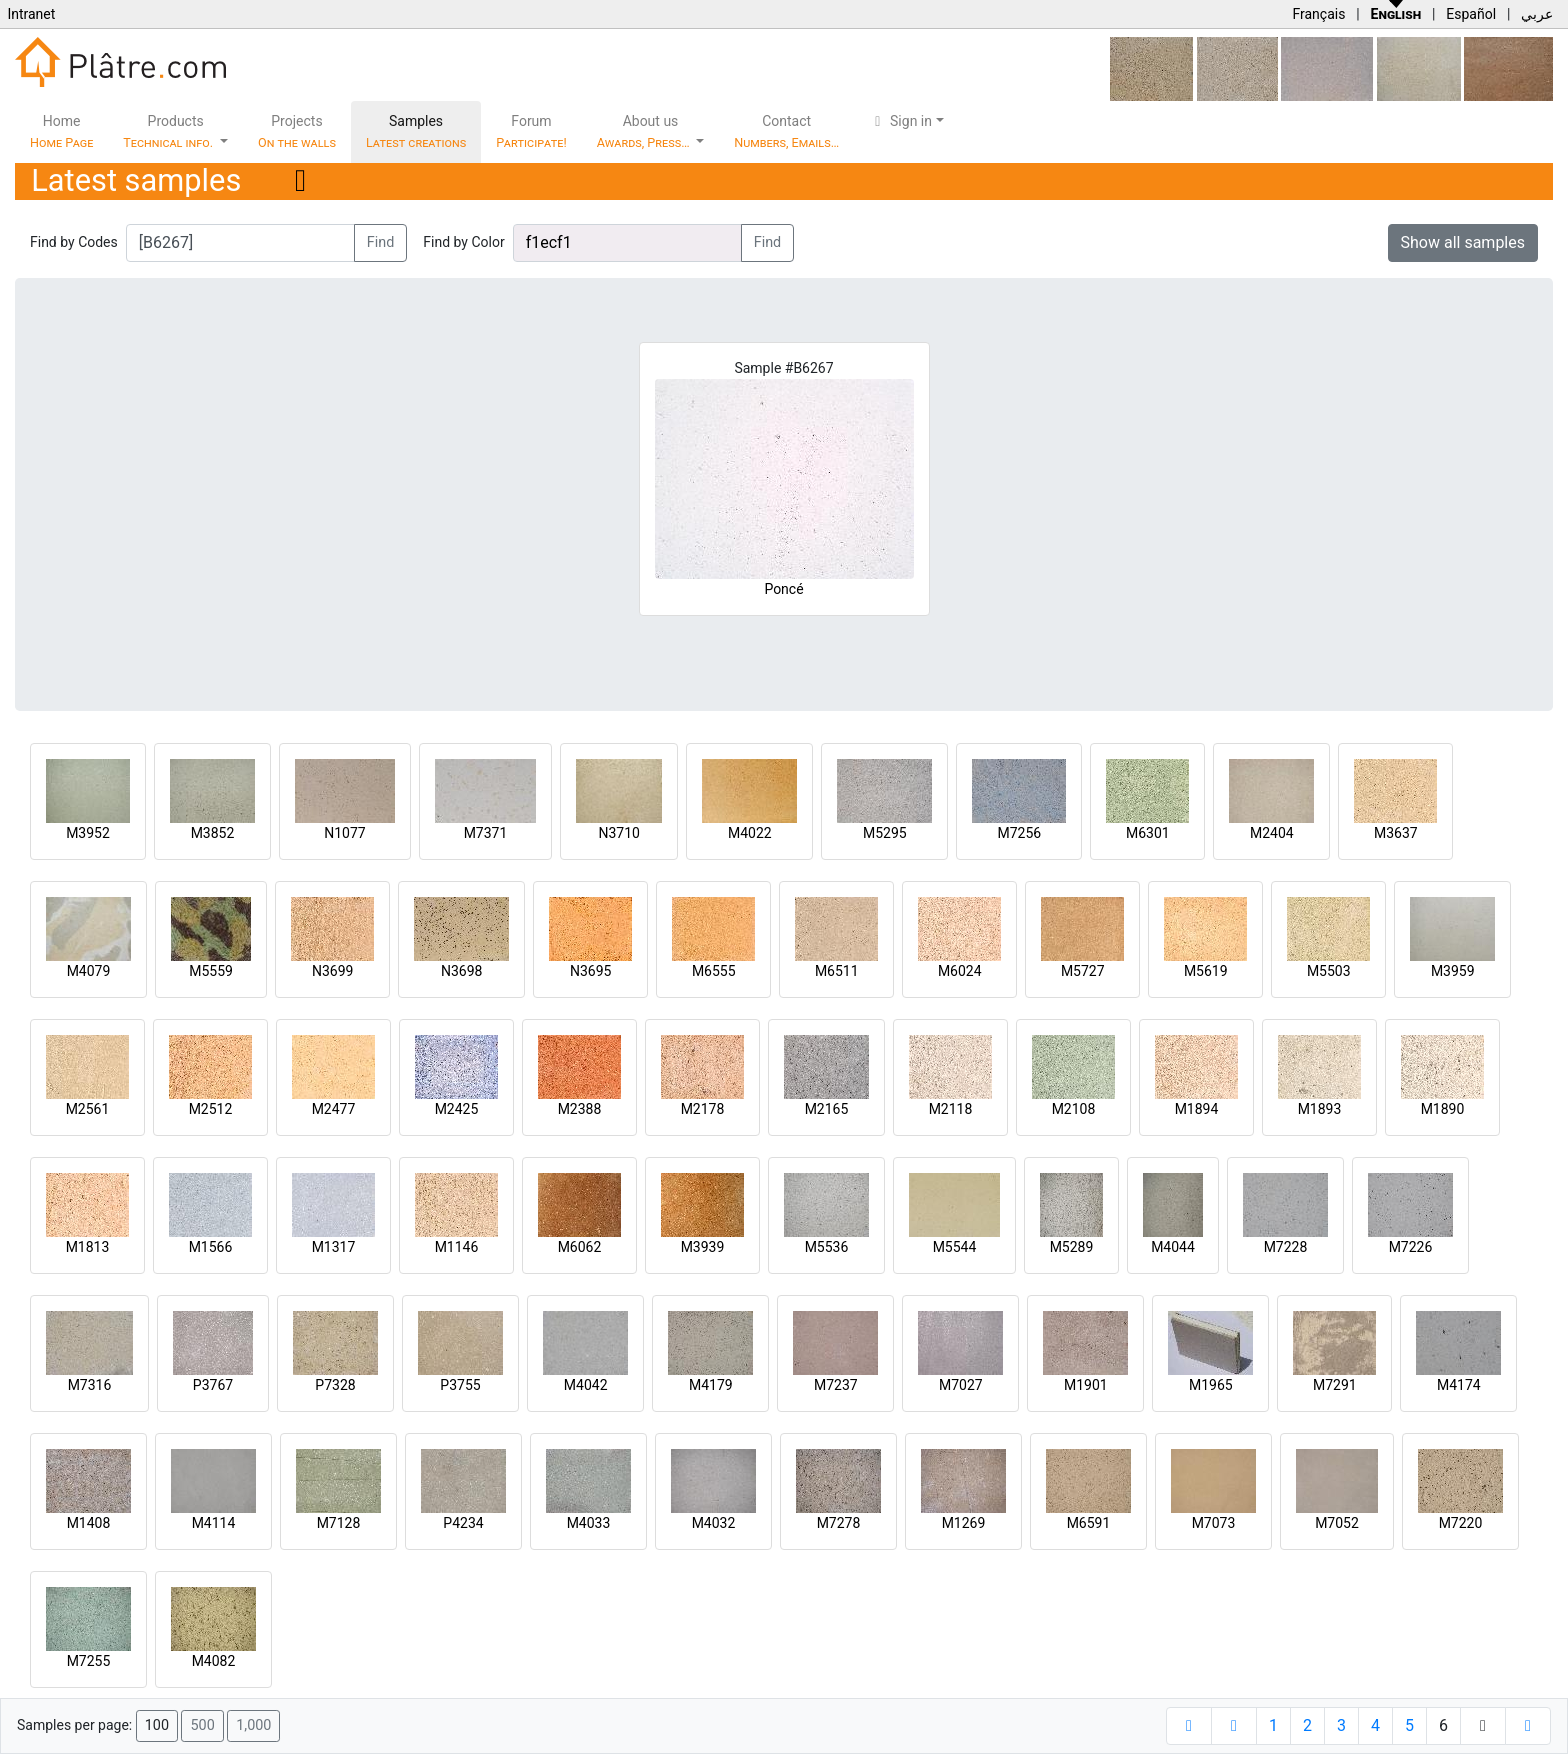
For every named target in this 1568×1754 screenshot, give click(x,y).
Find (381, 242)
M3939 (703, 1247)
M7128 (339, 1523)
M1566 (211, 1247)
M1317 (334, 1247)
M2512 (211, 1109)
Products (169, 131)
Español (1471, 14)
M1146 (457, 1247)
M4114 (214, 1523)
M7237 (836, 1385)
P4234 (463, 1523)
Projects (297, 131)
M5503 (1329, 971)
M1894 (1197, 1109)
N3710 (618, 833)
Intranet (31, 14)
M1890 (1443, 1109)
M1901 (1086, 1385)
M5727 (1083, 971)
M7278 (839, 1523)
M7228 (1286, 1247)
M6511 (837, 971)
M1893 (1320, 1109)
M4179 (711, 1385)
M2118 (951, 1109)
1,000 (253, 1725)
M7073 (1214, 1523)
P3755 (460, 1385)
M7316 (90, 1385)
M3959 (1453, 971)
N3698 (461, 971)
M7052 (1337, 1523)
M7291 (1335, 1385)
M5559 (211, 971)
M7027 (961, 1385)
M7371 (486, 833)
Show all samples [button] (1463, 242)
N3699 (332, 971)
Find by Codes (74, 242)
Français (1318, 14)
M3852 (213, 833)
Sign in (900, 121)
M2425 (457, 1109)
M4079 (89, 971)
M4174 (1459, 1385)
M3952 (88, 833)
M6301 (1148, 833)
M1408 (89, 1523)
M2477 (334, 1109)
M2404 (1272, 833)
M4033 (589, 1523)
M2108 (1074, 1109)
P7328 (335, 1385)
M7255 (89, 1661)
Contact (786, 131)
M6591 (1089, 1523)
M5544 (955, 1247)
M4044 (1173, 1247)
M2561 (88, 1109)
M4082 (214, 1661)
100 (157, 1725)
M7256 (1019, 833)
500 (202, 1725)
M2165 (827, 1109)
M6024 (960, 971)
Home (61, 131)
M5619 (1206, 971)
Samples (416, 131)
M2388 (580, 1109)
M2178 (703, 1109)
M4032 (714, 1523)
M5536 (827, 1247)
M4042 (586, 1385)
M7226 (1411, 1247)
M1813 (88, 1247)
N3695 (590, 971)
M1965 (1211, 1385)
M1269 (964, 1523)
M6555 (714, 971)
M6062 (580, 1247)
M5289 (1072, 1247)
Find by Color (463, 242)
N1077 (344, 833)
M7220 (1461, 1523)
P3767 (213, 1385)
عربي (1537, 14)
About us (645, 131)
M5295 (885, 833)
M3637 (1396, 833)
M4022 (750, 833)
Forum (531, 131)
